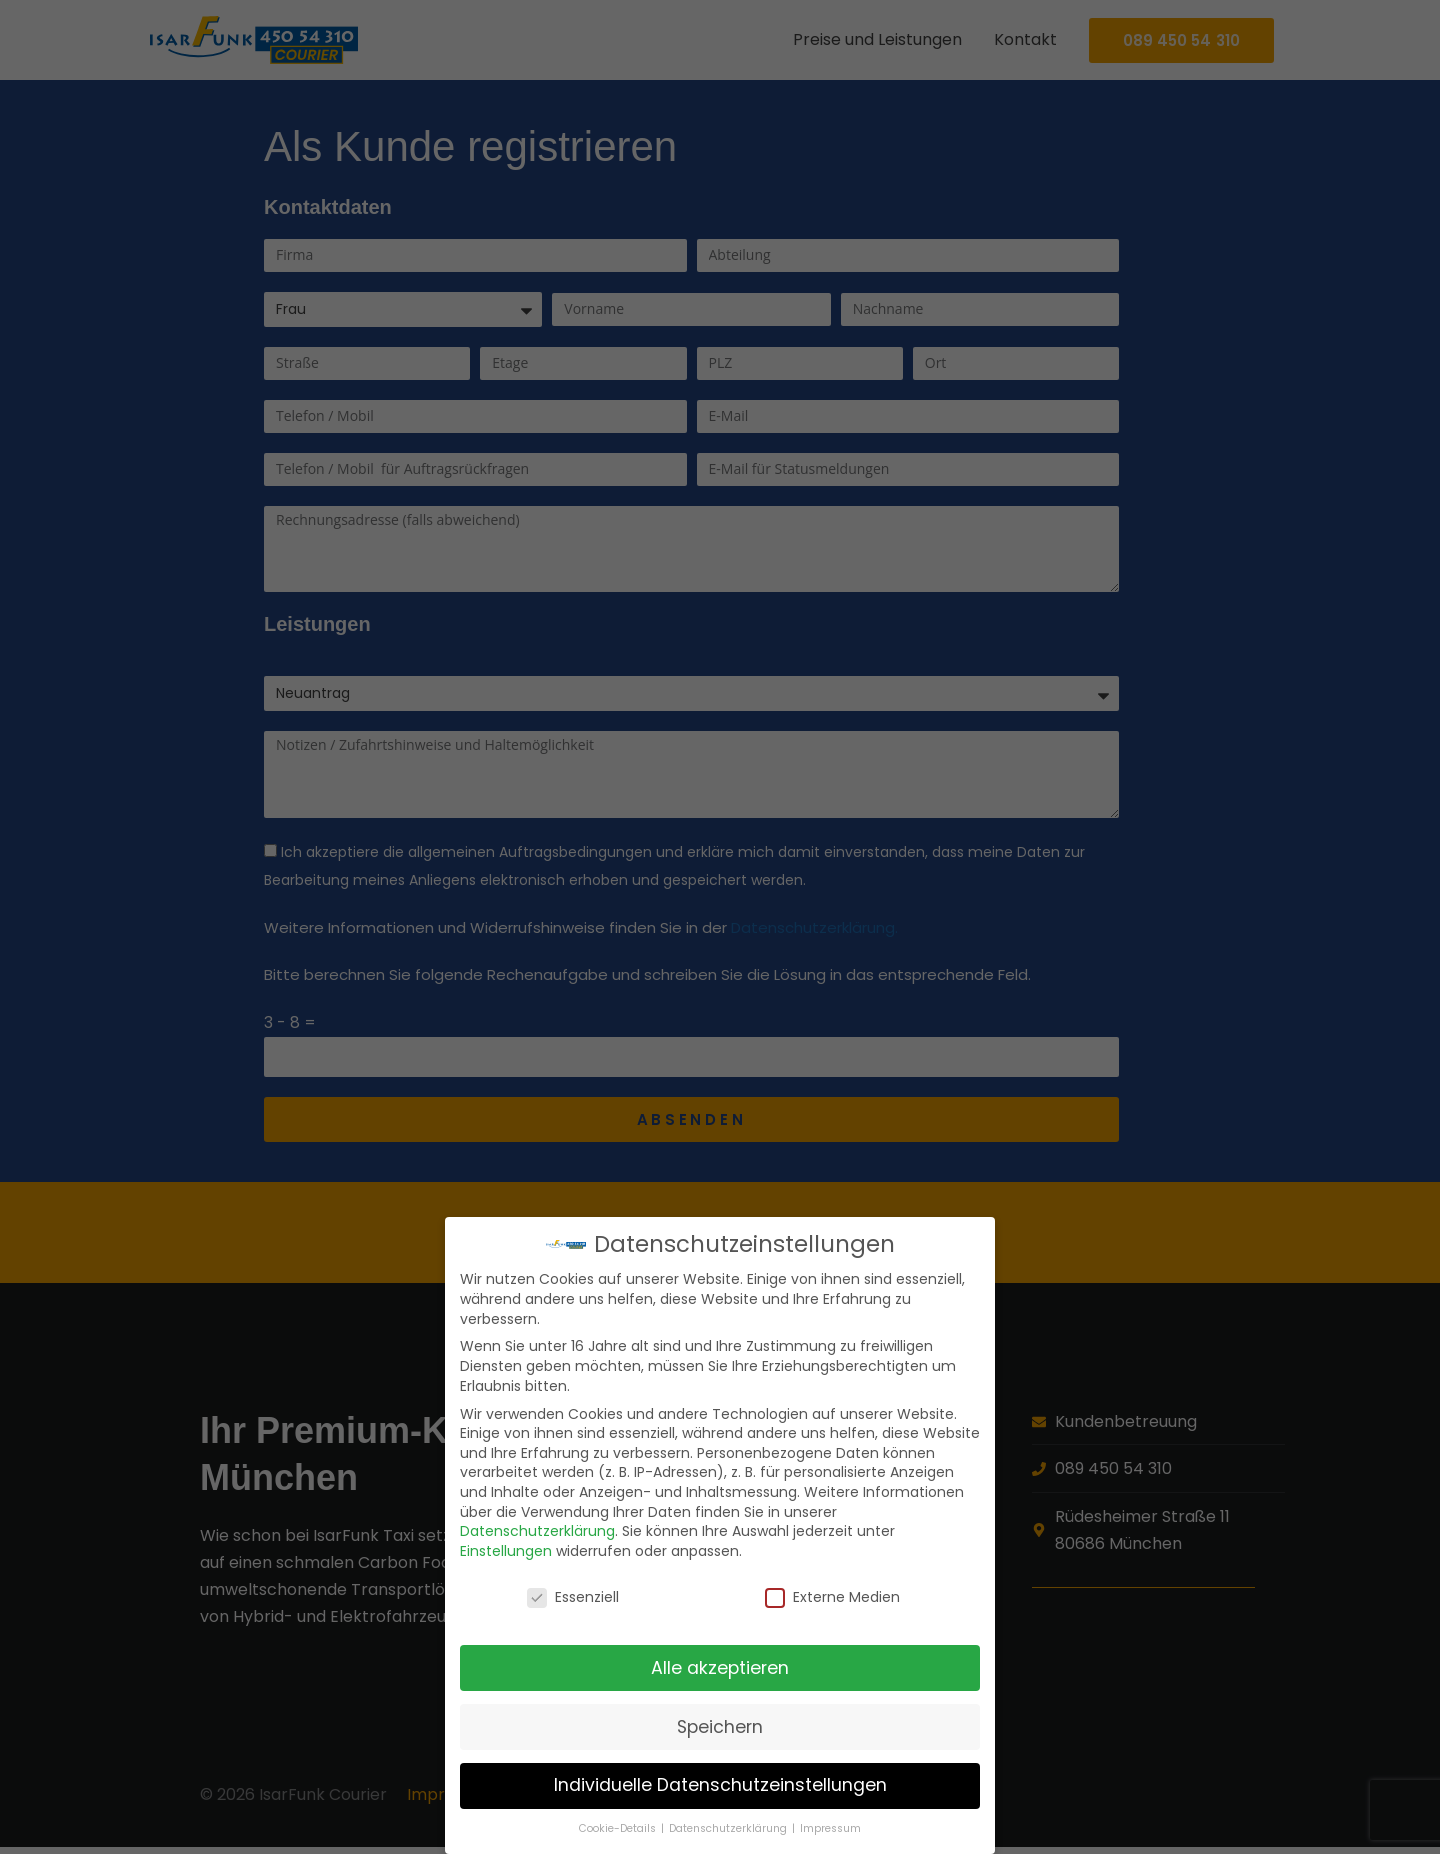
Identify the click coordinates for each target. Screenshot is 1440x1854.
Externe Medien (832, 1597)
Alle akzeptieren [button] (720, 1668)
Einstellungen (506, 1551)
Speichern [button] (720, 1727)
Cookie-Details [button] (619, 1828)
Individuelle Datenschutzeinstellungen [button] (720, 1785)
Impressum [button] (830, 1828)
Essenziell (573, 1597)
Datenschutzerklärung (537, 1531)
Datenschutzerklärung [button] (729, 1828)
